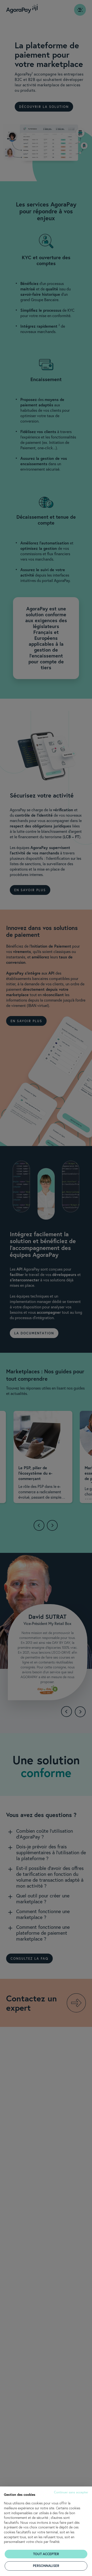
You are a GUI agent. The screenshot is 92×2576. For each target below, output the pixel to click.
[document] (46, 2517)
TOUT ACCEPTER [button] (46, 2554)
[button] (71, 2492)
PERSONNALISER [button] (46, 2565)
